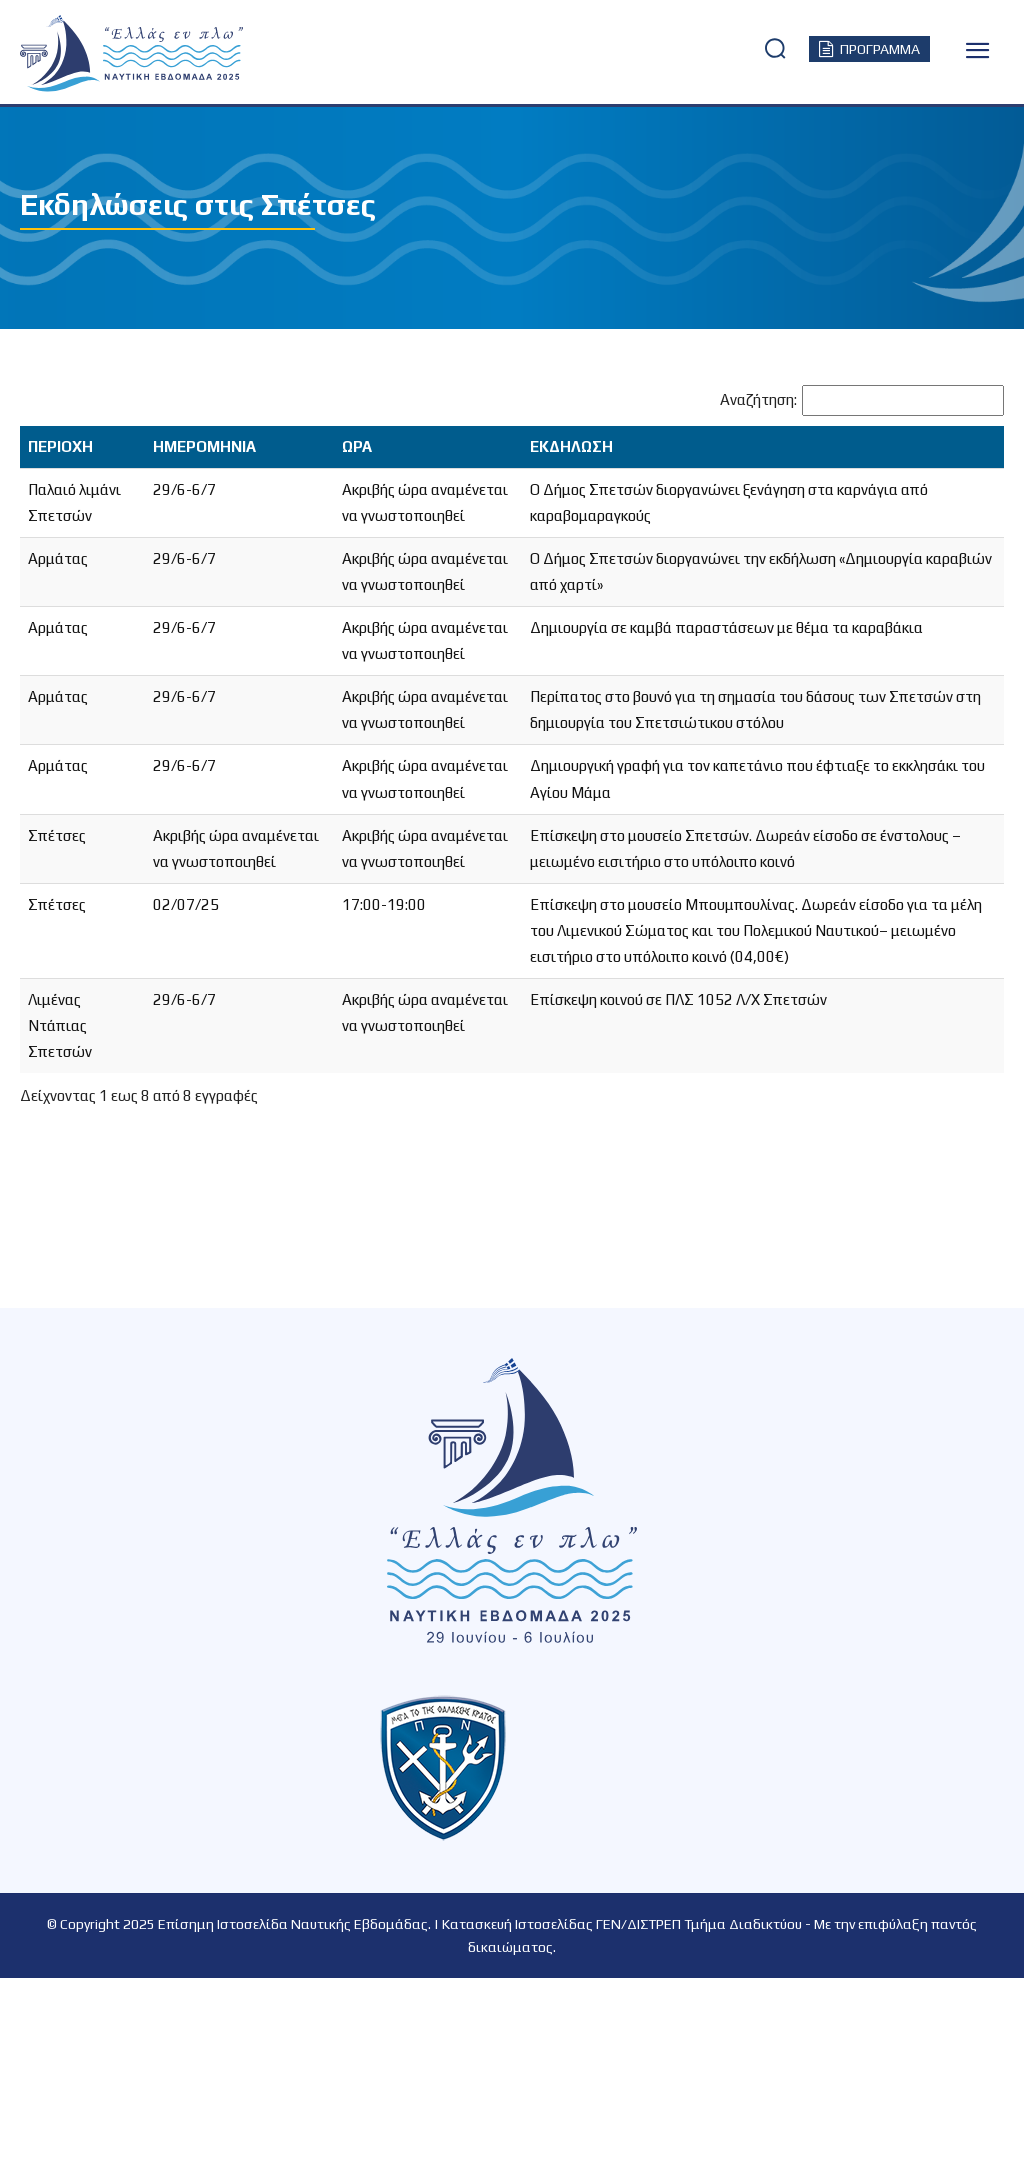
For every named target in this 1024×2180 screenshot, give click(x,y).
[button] (775, 48)
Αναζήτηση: (758, 399)
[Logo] (60, 53)
